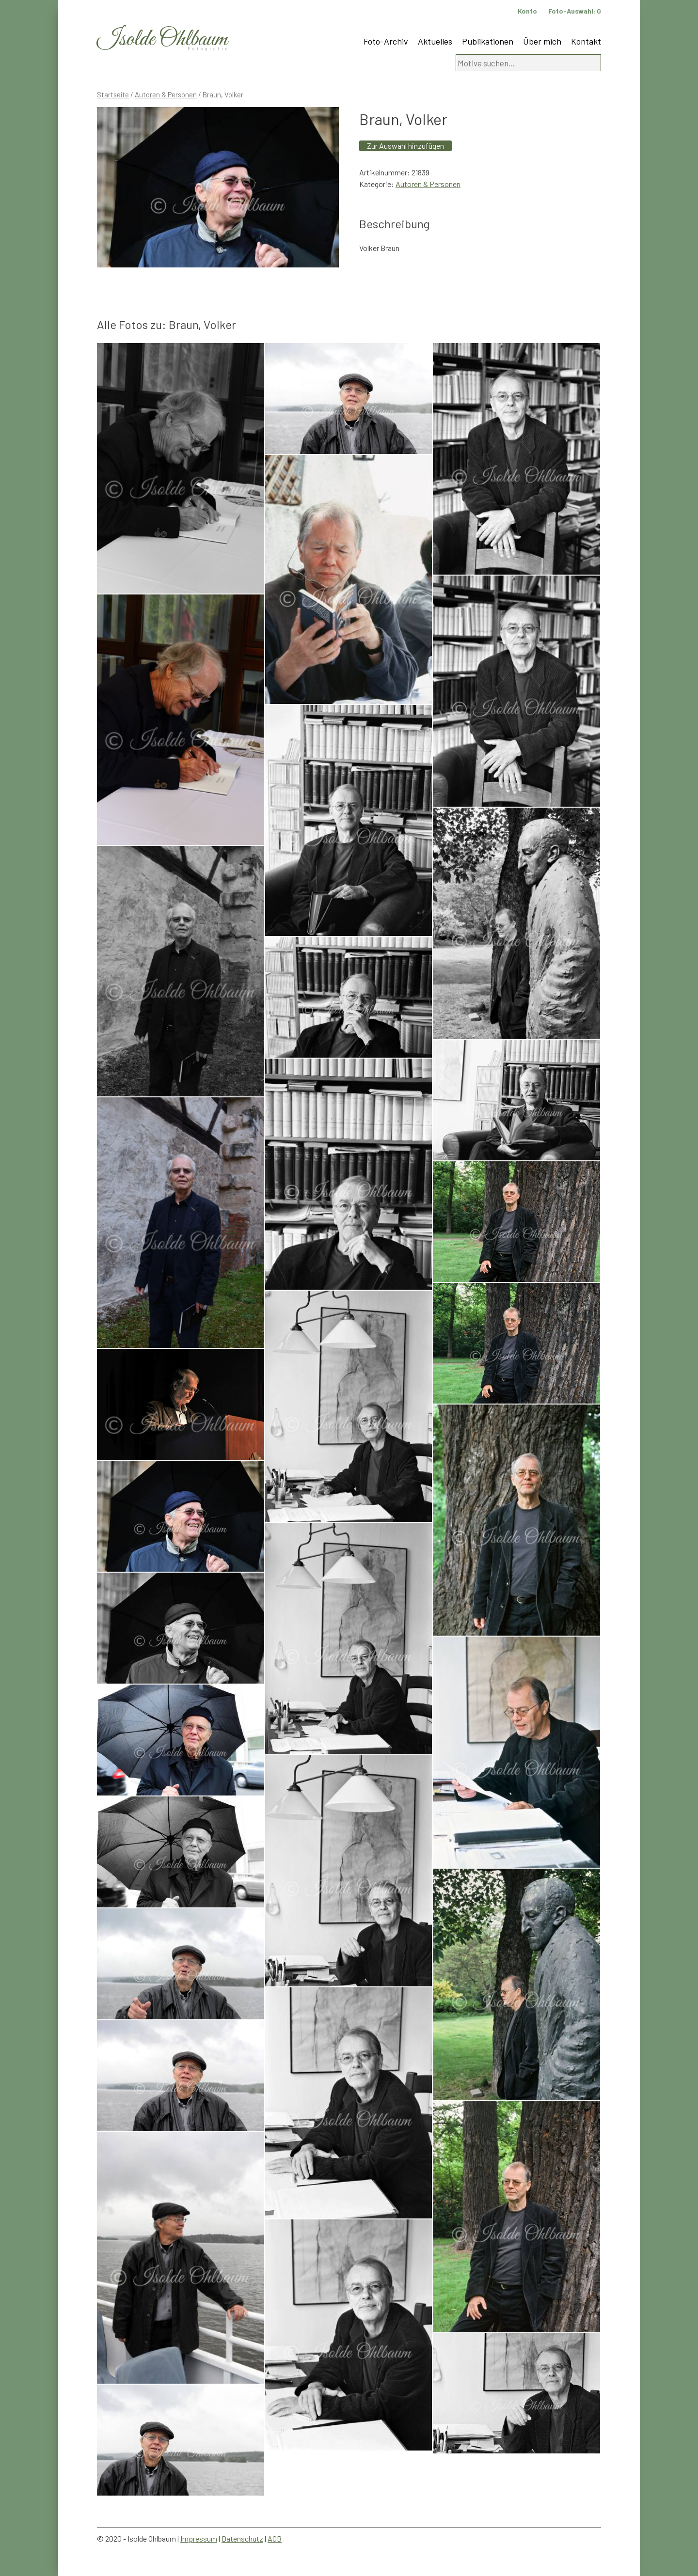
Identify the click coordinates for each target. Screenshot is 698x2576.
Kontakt (586, 41)
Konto (527, 11)
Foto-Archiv (386, 41)
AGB (275, 2538)
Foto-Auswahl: (574, 11)
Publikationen (487, 41)
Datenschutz (242, 2538)
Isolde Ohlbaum (162, 39)
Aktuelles (435, 41)
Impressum (198, 2538)
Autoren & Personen (166, 94)
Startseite (113, 94)
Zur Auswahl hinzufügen (405, 145)
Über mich (542, 41)
